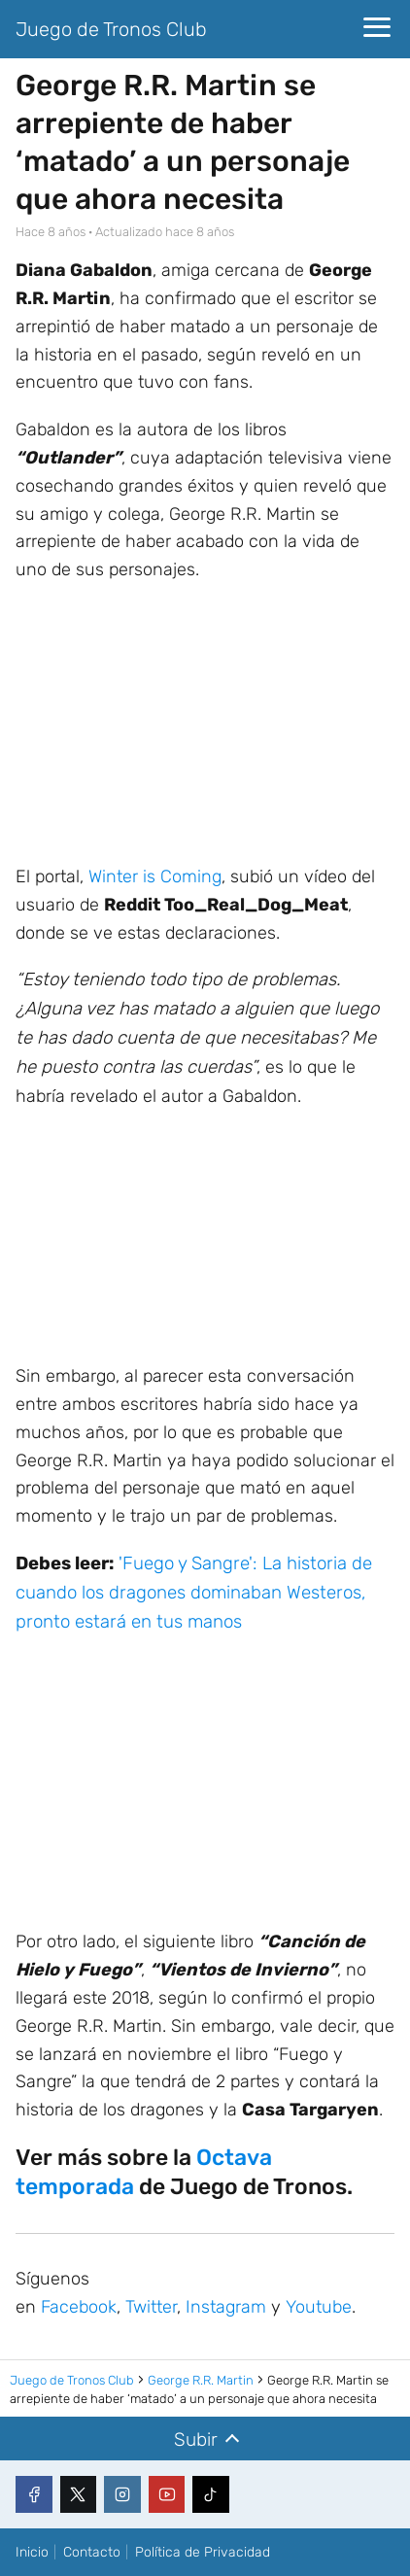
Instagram (226, 2307)
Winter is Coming (155, 876)
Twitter (151, 2307)
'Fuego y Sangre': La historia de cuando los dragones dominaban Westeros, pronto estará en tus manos (194, 1592)
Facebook (79, 2307)
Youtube (319, 2307)
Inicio (32, 2552)
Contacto (91, 2552)
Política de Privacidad (202, 2552)
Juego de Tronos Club (111, 29)
